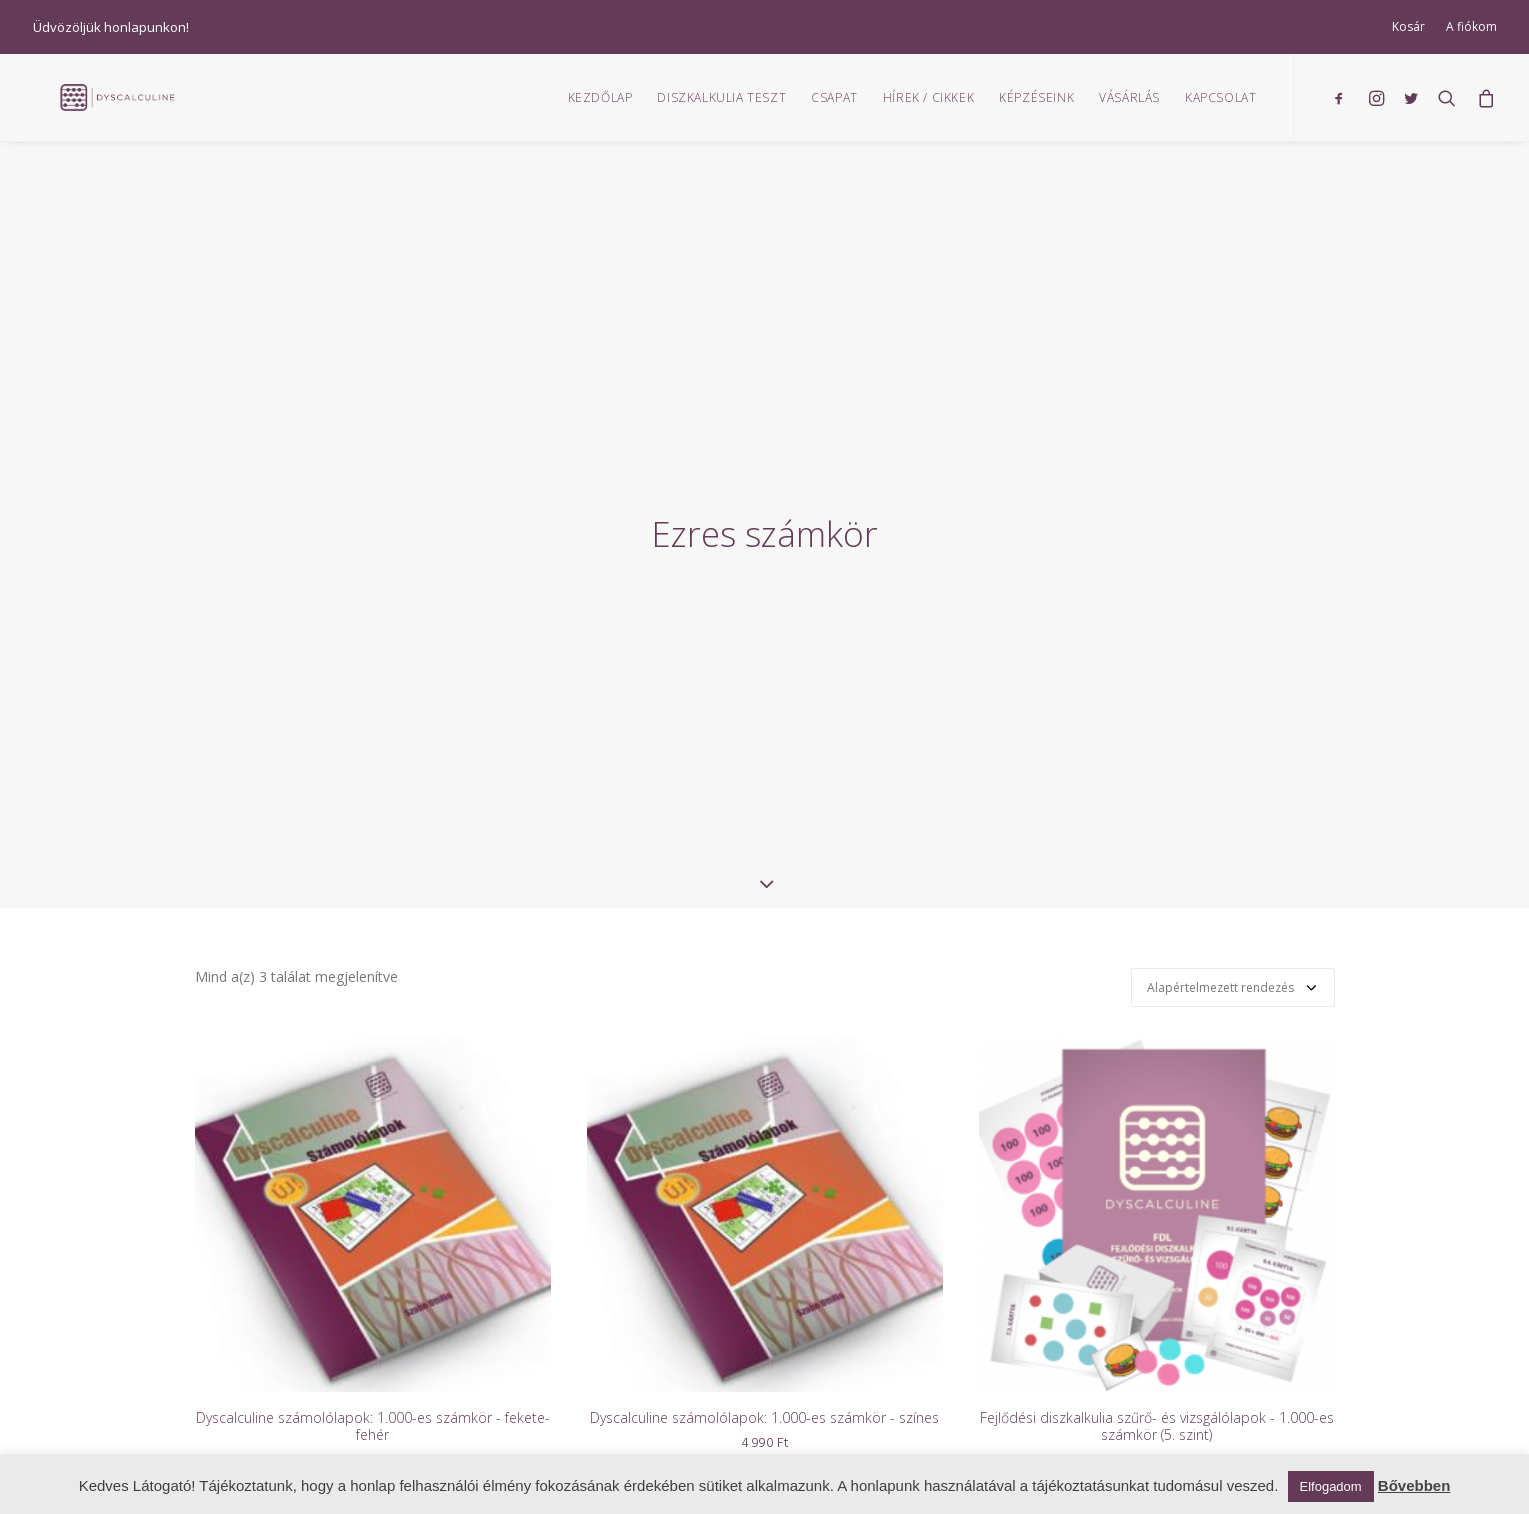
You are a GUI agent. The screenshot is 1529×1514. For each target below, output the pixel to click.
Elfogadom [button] (1331, 1486)
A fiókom (1471, 26)
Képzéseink (1036, 105)
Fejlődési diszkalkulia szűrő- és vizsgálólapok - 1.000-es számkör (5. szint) (1157, 1349)
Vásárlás (1129, 105)
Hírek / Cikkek (928, 105)
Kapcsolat (1220, 105)
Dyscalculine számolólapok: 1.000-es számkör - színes (764, 1340)
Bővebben (1414, 1485)
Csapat (834, 105)
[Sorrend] (1233, 910)
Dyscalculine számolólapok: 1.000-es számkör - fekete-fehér (373, 1349)
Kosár (1408, 26)
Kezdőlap (600, 105)
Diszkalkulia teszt (721, 105)
